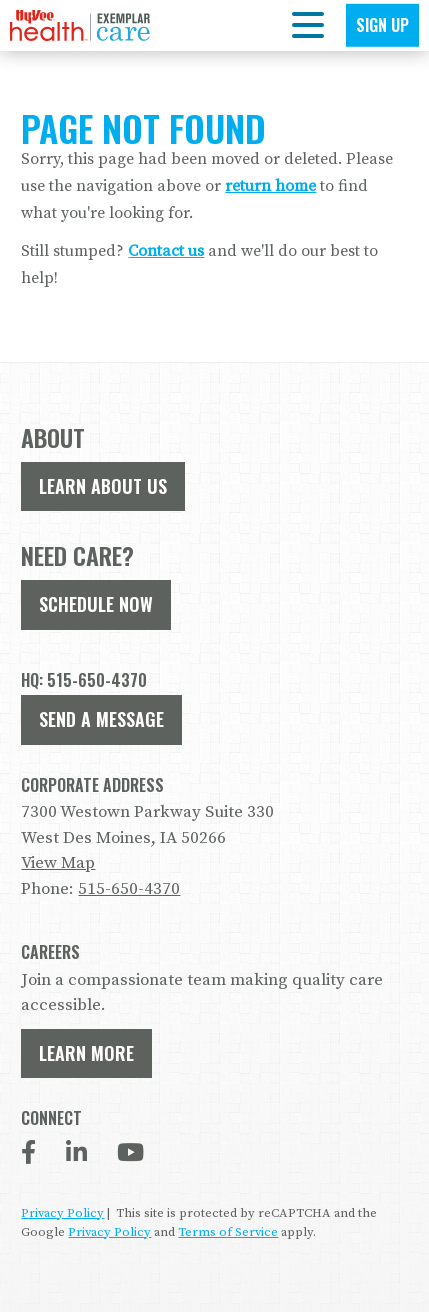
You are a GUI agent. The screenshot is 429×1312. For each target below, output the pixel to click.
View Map (58, 863)
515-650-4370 (129, 889)
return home (270, 186)
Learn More (86, 1053)
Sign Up (382, 25)
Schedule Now (96, 604)
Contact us (166, 251)
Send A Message (101, 719)
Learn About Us (103, 486)
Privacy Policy (62, 1213)
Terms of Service (228, 1232)
